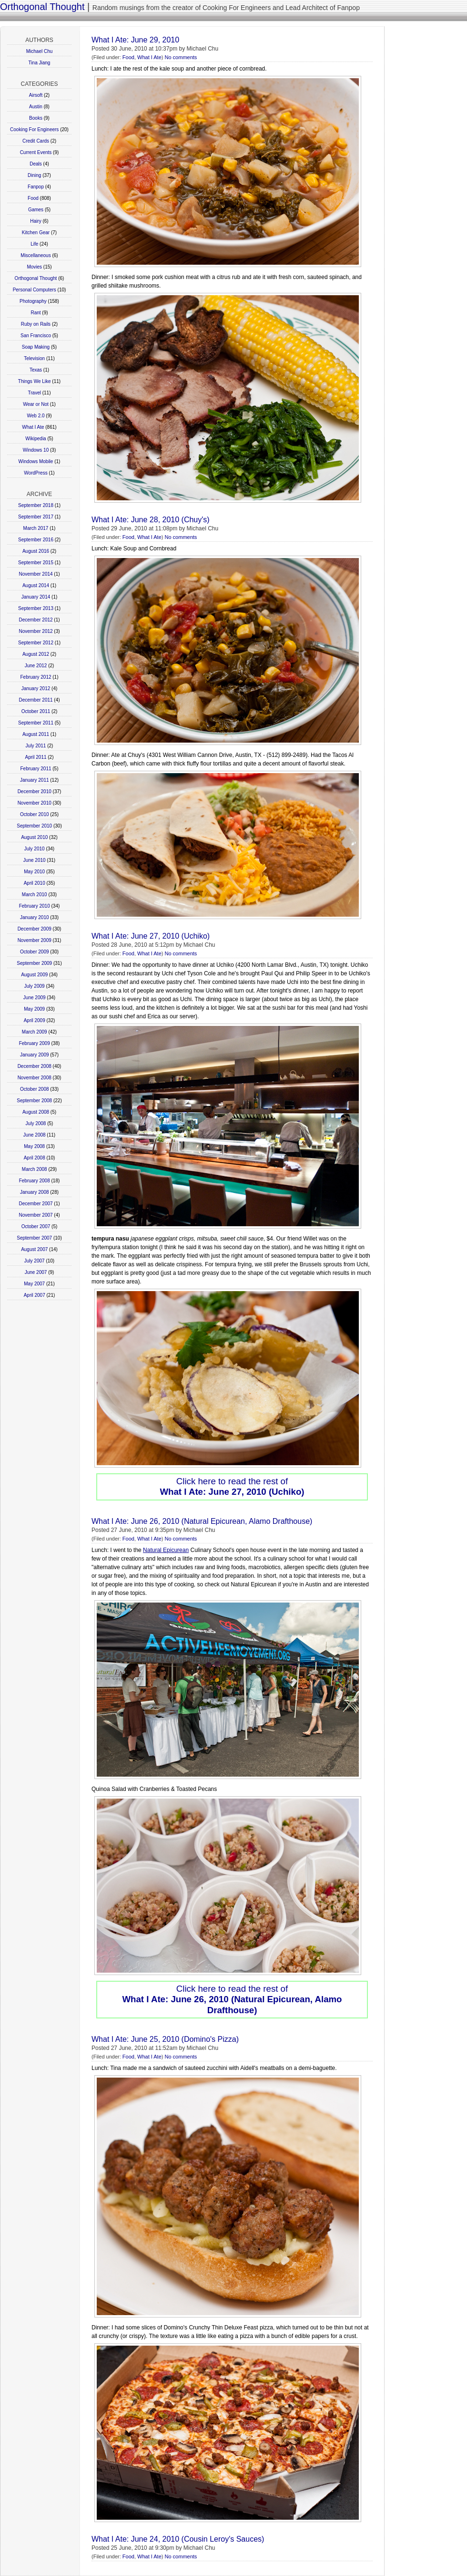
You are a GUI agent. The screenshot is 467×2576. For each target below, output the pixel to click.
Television (34, 358)
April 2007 (34, 1295)
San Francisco (35, 335)
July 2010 (34, 848)
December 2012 (35, 619)
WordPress (35, 473)
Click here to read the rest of (232, 1486)
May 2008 (34, 1146)
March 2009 (34, 1032)
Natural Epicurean (166, 1550)
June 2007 (36, 1272)
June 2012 (36, 665)
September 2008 (34, 1100)
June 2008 (34, 1135)
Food (33, 198)
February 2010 (34, 906)
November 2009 (34, 940)
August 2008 (35, 1112)
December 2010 (34, 791)
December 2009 (34, 928)
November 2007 (35, 1215)
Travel (34, 392)
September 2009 (34, 963)
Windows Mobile (36, 461)
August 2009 (34, 974)
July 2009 (34, 986)
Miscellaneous (35, 255)
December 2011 (35, 700)
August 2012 (35, 654)
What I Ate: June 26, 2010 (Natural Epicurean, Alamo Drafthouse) (201, 1521)
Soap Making (36, 347)
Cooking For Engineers (34, 129)
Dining (34, 175)
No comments (181, 57)
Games (35, 209)
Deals (36, 163)
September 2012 (35, 642)
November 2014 (35, 574)
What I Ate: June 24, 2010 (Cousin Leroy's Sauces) (177, 2539)
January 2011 (34, 780)
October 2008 (34, 1089)
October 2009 (34, 951)
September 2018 (35, 505)
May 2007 (34, 1283)
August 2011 (35, 734)
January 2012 (36, 688)
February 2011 (35, 768)
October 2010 (34, 814)
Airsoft (35, 95)
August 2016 (35, 551)
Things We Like (34, 381)
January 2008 (34, 1192)
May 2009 (34, 1009)
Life (34, 244)
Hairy (35, 221)
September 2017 (35, 516)
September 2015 (35, 562)
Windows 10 (36, 450)
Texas (36, 369)
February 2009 (34, 1043)
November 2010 (34, 803)
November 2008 (34, 1077)
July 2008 (36, 1123)
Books (35, 118)
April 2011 (35, 757)
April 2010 (34, 883)
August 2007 (34, 1249)
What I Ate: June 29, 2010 (135, 40)
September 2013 (35, 608)
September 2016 (35, 539)
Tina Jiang (40, 62)
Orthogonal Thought (42, 6)
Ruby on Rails (36, 324)
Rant (35, 312)
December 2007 (35, 1203)
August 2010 (34, 837)
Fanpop (36, 186)
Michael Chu (39, 51)
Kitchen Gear (36, 232)
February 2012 (35, 677)
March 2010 (34, 894)
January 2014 (36, 597)
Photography (33, 301)
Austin (35, 106)
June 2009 (34, 997)
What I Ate (33, 427)
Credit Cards (35, 141)
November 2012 (35, 631)
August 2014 (35, 585)
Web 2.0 (35, 415)
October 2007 (36, 1226)
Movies (34, 266)
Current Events (36, 152)
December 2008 (34, 1066)
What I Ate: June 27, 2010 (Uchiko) (150, 936)
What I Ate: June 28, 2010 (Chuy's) (150, 520)
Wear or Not (36, 404)
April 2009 (34, 1020)
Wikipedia (35, 438)
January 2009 (34, 1054)
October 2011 (36, 711)
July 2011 (36, 745)
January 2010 (34, 917)
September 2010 (34, 825)
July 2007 (34, 1260)
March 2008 (34, 1169)
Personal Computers (34, 289)
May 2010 (34, 871)
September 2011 (35, 722)
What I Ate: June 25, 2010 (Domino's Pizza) (165, 2039)
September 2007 (34, 1238)
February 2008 (34, 1180)
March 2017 (36, 528)
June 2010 (34, 860)
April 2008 (34, 1157)
